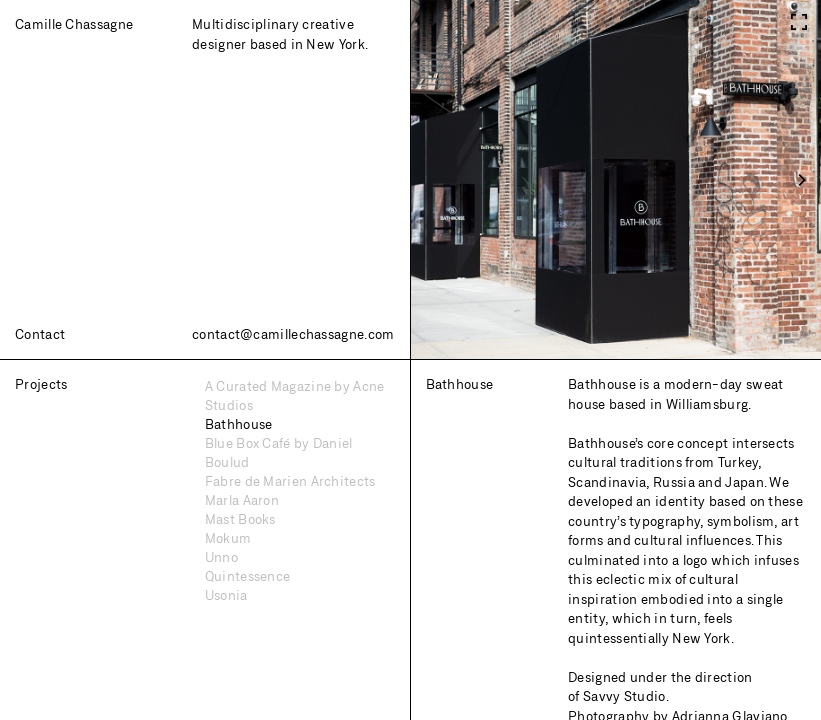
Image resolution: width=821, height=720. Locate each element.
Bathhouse (239, 424)
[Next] (801, 180)
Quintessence (248, 576)
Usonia (226, 595)
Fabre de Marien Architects (290, 481)
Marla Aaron (242, 500)
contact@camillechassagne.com (293, 334)
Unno (221, 557)
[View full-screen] (798, 17)
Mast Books (240, 519)
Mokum (228, 538)
